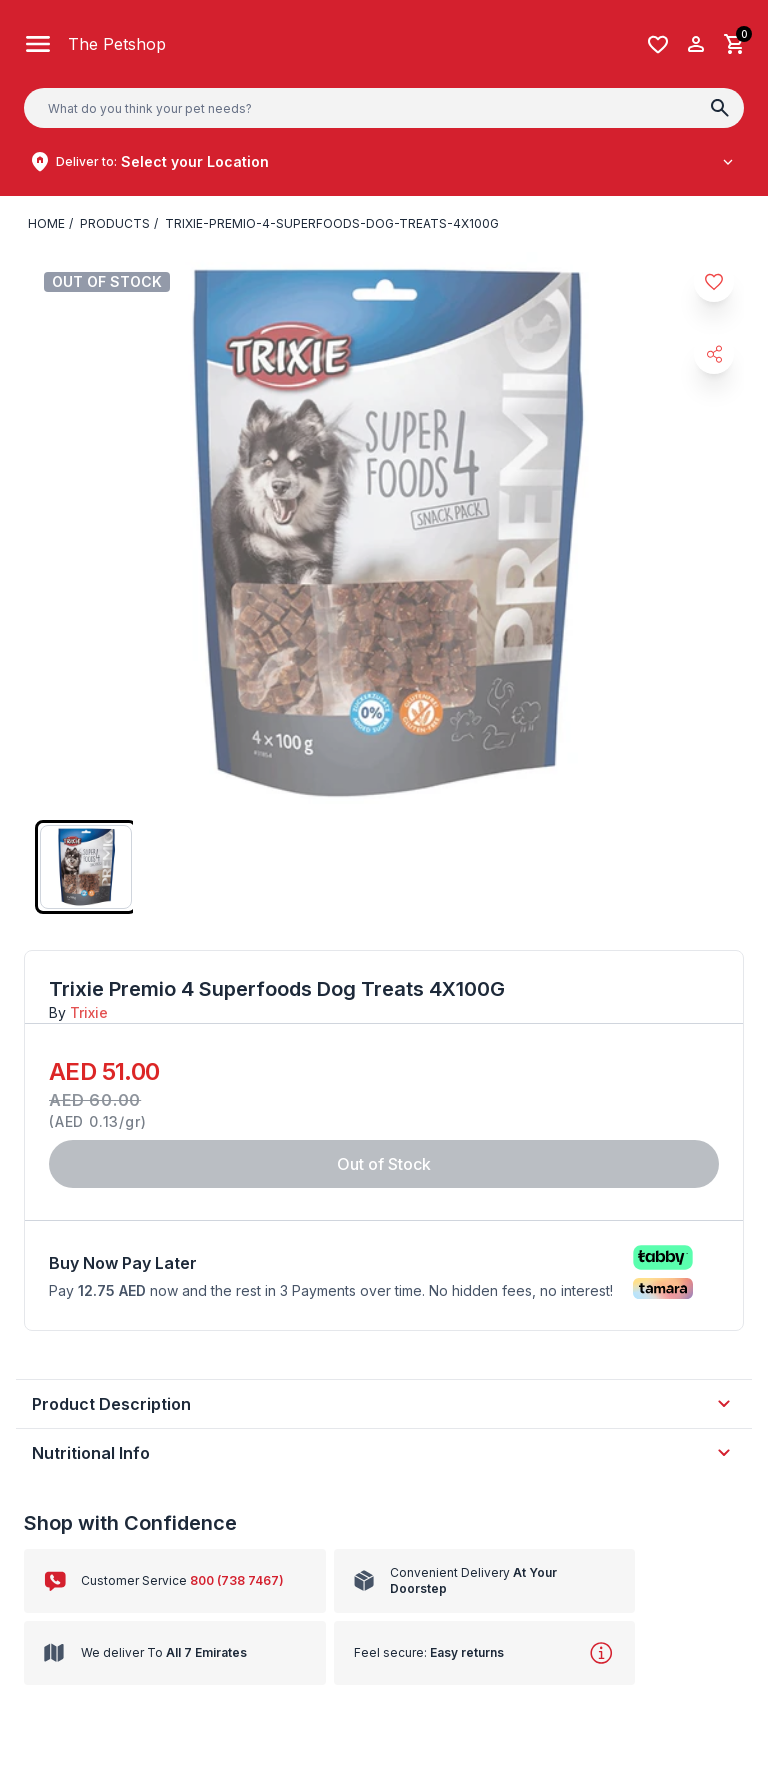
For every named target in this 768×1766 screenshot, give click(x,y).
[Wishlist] (658, 44)
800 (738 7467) (237, 1580)
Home (46, 223)
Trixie (89, 1012)
